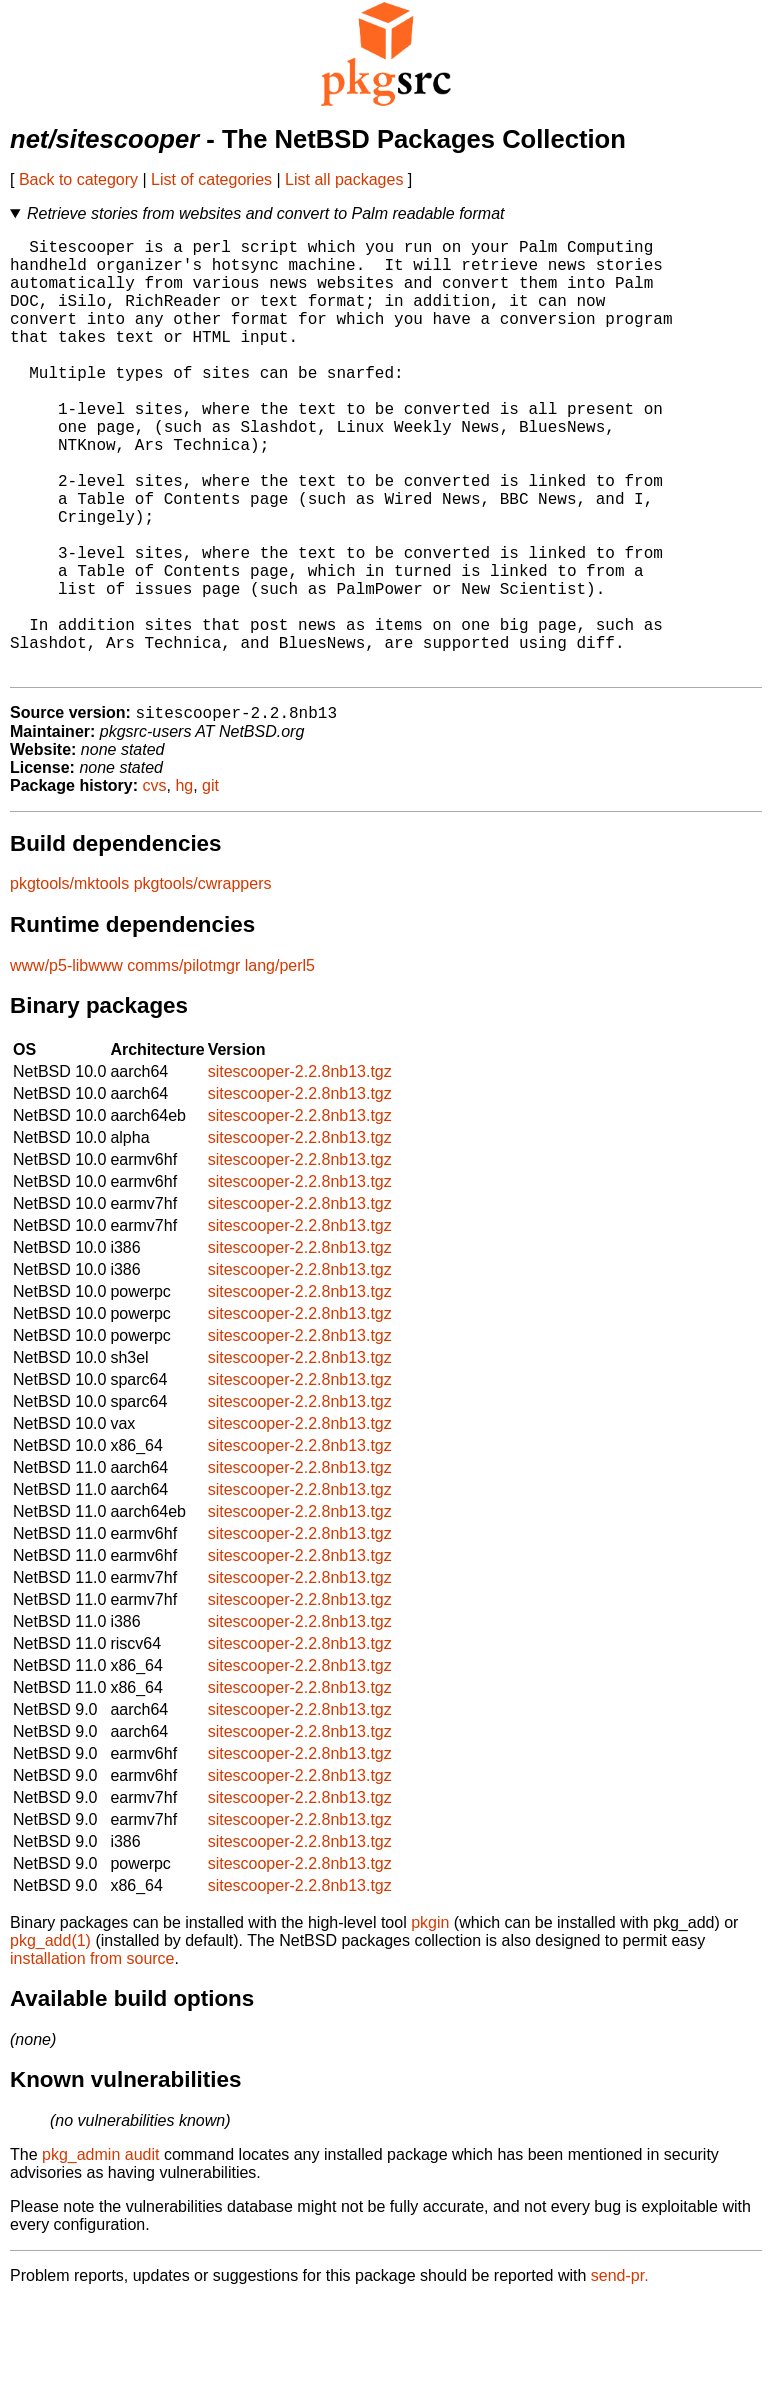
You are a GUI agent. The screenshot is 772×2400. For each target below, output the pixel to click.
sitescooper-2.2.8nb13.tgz (300, 1170)
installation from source (92, 2057)
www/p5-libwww (66, 1064)
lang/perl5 (280, 1064)
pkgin (430, 2021)
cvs (155, 884)
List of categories (211, 179)
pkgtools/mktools (69, 982)
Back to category (78, 179)
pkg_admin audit (100, 2253)
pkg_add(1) (50, 2039)
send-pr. (620, 2374)
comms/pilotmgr (183, 1064)
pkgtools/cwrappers (203, 982)
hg (184, 884)
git (210, 884)
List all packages (344, 179)
